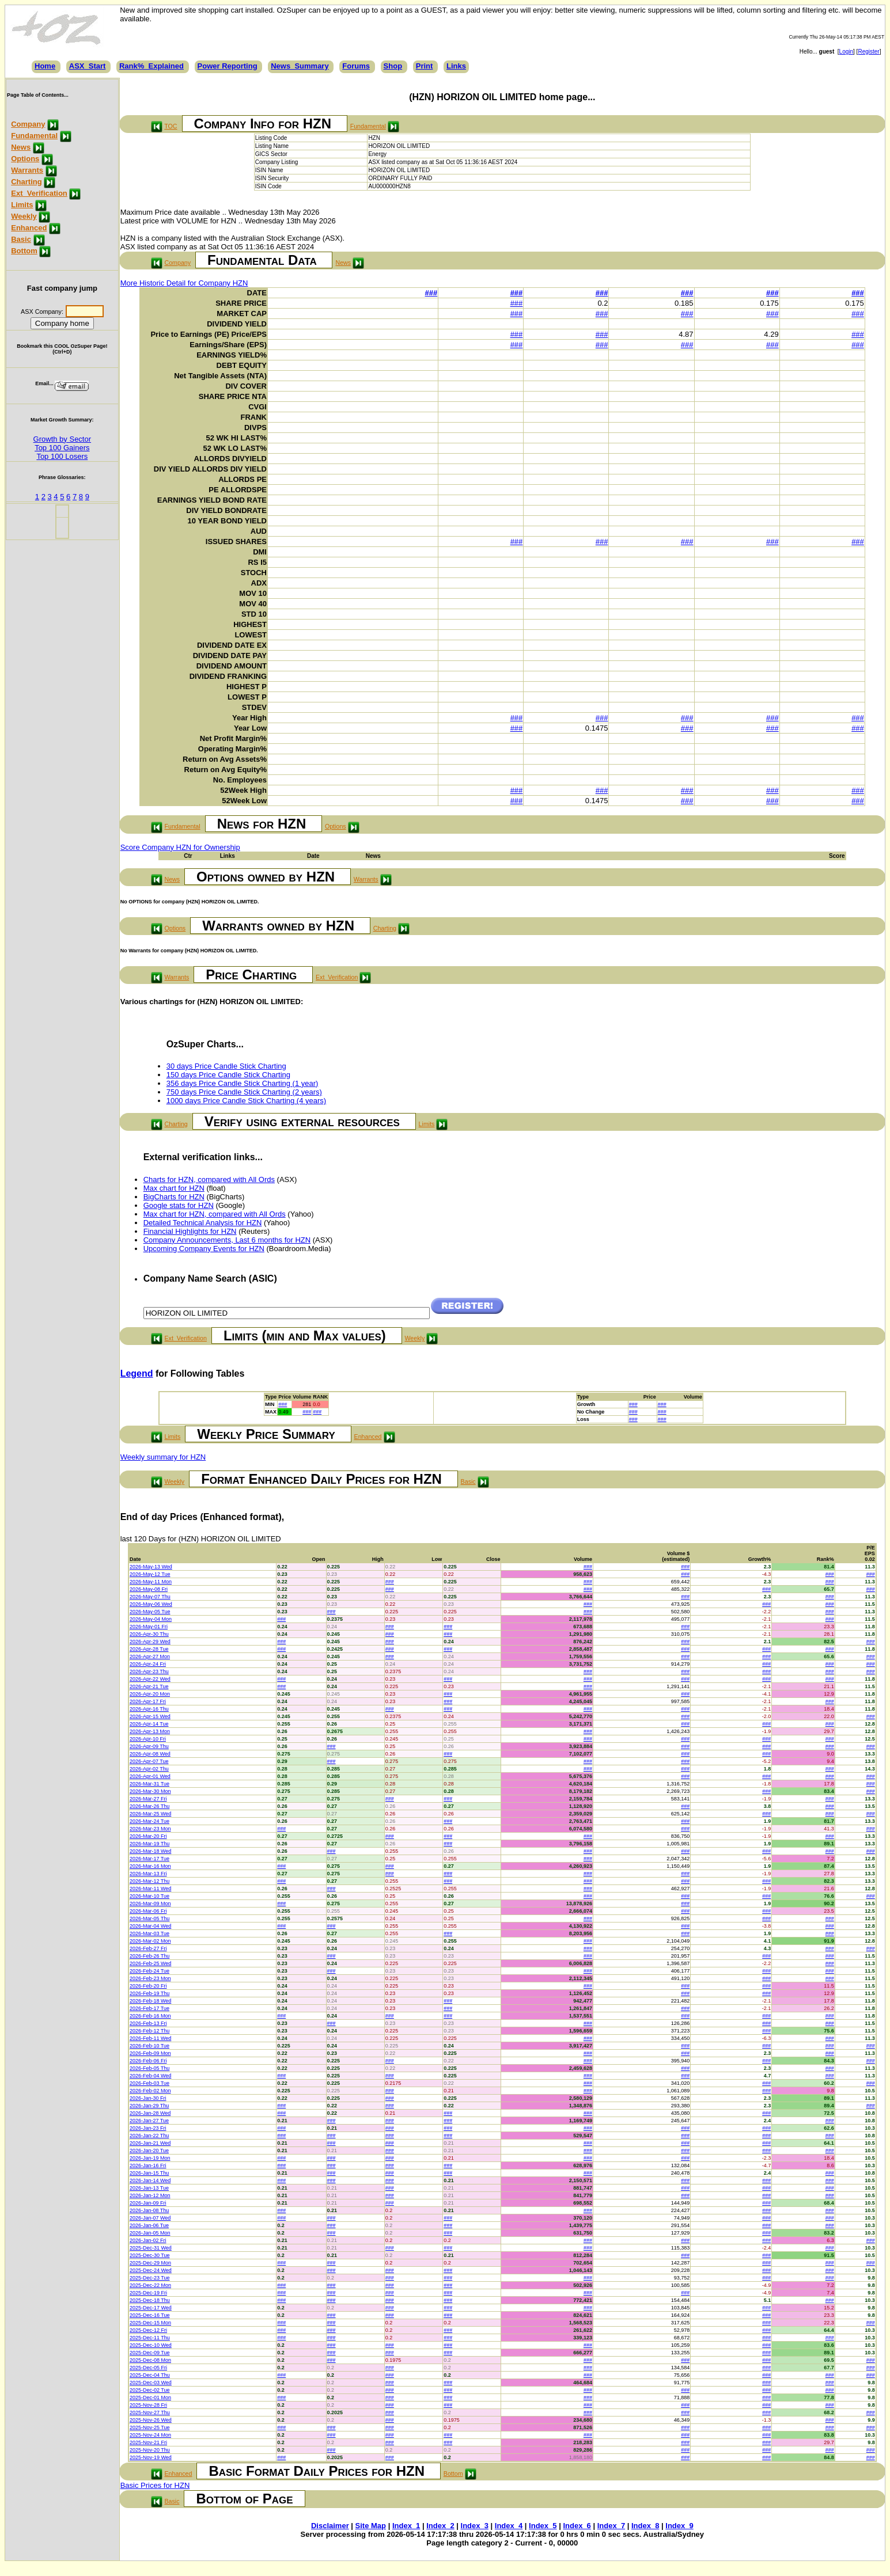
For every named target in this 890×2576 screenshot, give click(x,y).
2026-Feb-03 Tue (149, 2083)
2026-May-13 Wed (151, 1567)
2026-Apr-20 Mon (150, 1694)
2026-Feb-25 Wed (150, 1963)
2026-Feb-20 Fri (148, 1986)
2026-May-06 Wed (151, 1604)
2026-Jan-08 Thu (149, 2210)
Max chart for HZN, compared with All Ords (214, 1214)
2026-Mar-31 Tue (149, 1784)
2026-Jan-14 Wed (150, 2180)
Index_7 (611, 2525)
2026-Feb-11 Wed (150, 2038)
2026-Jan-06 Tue (149, 2225)
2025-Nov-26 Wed (151, 2420)
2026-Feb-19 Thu (149, 1993)
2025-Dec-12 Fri (148, 2330)
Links (456, 66)
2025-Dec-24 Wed (151, 2270)
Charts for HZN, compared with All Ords (209, 1179)
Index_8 (645, 2525)
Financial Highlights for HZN (190, 1231)
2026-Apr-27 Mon (150, 1656)
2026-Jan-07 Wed (150, 2218)
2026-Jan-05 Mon (150, 2233)
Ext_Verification (39, 193)
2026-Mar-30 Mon (150, 1791)
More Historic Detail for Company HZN (184, 283)
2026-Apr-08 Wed (150, 1754)
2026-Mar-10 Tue (149, 1896)
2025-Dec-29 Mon (150, 2263)
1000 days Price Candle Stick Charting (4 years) (246, 1100)
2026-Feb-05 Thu (149, 2068)
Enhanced (29, 227)
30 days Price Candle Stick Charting (226, 1066)
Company (28, 124)
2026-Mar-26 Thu (149, 1806)
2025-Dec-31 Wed (151, 2248)
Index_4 (508, 2525)
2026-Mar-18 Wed (150, 1851)
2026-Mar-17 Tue (149, 1858)
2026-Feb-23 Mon (150, 1978)
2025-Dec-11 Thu (150, 2338)
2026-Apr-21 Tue (149, 1686)
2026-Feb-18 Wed (150, 2001)
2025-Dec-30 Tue (150, 2255)
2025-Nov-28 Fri (148, 2405)
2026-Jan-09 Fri (148, 2203)
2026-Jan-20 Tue (149, 2150)
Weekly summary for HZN (163, 1457)
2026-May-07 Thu (150, 1596)
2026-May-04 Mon (151, 1619)
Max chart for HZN (173, 1188)
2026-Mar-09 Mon (150, 1903)
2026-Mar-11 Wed (150, 1888)
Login (846, 51)
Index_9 (679, 2525)
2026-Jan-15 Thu (149, 2173)
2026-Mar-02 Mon (150, 1941)
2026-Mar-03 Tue (149, 1933)
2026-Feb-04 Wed (150, 2076)
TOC (170, 126)
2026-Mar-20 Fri (148, 1836)
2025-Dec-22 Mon (150, 2285)
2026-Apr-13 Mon (150, 1731)
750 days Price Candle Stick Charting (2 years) (244, 1092)
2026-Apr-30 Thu (149, 1634)
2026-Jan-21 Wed (150, 2143)
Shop (393, 66)
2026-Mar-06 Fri (148, 1911)
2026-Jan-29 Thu (149, 2105)
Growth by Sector (62, 439)
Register (868, 51)
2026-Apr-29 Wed (150, 1641)
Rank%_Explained (151, 66)
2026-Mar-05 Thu (149, 1918)
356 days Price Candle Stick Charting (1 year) (242, 1083)
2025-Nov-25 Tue (150, 2427)
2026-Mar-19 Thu (149, 1843)
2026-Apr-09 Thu (149, 1746)
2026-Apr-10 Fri (148, 1739)
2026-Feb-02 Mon (150, 2091)
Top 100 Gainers (62, 447)
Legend (136, 1373)
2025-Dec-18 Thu (150, 2300)
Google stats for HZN (178, 1205)
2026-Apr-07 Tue (149, 1761)
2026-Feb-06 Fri (148, 2061)
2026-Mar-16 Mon (150, 1866)
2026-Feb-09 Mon (150, 2053)
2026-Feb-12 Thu (149, 2031)
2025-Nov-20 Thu (150, 2450)
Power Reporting (227, 66)
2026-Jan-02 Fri (148, 2240)
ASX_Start (87, 66)
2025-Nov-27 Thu (150, 2412)
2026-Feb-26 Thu (149, 1956)
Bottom (24, 250)
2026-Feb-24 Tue (149, 1971)
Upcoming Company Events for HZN (203, 1248)
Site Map (370, 2525)
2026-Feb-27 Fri (148, 1948)
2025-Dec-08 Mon (150, 2360)
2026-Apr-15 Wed (150, 1716)
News (21, 147)
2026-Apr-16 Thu (149, 1709)
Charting (26, 181)
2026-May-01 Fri (149, 1626)
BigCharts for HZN (173, 1196)
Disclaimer (330, 2525)
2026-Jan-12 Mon (150, 2195)
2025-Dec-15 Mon (150, 2323)
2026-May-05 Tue (150, 1611)
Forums (356, 66)
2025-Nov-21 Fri (148, 2442)
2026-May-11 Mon (151, 1582)
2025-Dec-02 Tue (150, 2390)
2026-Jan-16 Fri (148, 2165)
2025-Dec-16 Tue (150, 2315)
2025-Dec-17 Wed (151, 2308)
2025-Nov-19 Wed (151, 2457)
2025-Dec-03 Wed (151, 2382)
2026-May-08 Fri (149, 1589)
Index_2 (440, 2525)
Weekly (24, 216)
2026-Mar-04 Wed (150, 1926)
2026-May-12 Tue (150, 1574)
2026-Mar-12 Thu (149, 1881)
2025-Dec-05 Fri (148, 2367)
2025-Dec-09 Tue (150, 2352)
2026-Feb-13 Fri (148, 2023)
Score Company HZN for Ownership (180, 847)
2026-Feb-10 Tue (149, 2046)
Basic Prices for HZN (155, 2485)
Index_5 (542, 2525)
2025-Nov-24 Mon (150, 2435)
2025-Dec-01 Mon (150, 2397)
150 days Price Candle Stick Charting (228, 1074)
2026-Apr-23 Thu (149, 1671)
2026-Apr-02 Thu (149, 1769)
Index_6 (576, 2525)
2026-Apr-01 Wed (150, 1776)
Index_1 (406, 2525)
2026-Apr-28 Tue (149, 1649)
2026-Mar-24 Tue (149, 1821)
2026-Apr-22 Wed (150, 1679)
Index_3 (474, 2525)
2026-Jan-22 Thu (149, 2135)
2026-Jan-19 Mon (150, 2158)
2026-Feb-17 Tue (149, 2008)
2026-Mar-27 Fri (148, 1799)
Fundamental (34, 135)
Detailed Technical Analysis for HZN (202, 1222)
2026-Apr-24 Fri (148, 1664)
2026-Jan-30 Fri (148, 2098)
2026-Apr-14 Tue (149, 1724)
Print (424, 66)
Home (45, 66)
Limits (22, 204)
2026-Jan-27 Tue (149, 2120)
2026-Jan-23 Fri (148, 2128)
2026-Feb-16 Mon (150, 2016)
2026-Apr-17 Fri (148, 1701)
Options (25, 158)
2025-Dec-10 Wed (151, 2345)
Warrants (27, 170)
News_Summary (299, 66)
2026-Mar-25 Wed (150, 1814)
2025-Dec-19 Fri (148, 2293)
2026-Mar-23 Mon (150, 1829)
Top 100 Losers (62, 456)
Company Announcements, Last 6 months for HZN (226, 1240)
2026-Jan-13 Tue (149, 2188)
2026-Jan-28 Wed (150, 2113)
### (431, 292)
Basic (21, 239)
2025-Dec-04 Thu (150, 2375)
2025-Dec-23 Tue (150, 2278)
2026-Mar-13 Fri (148, 1873)
